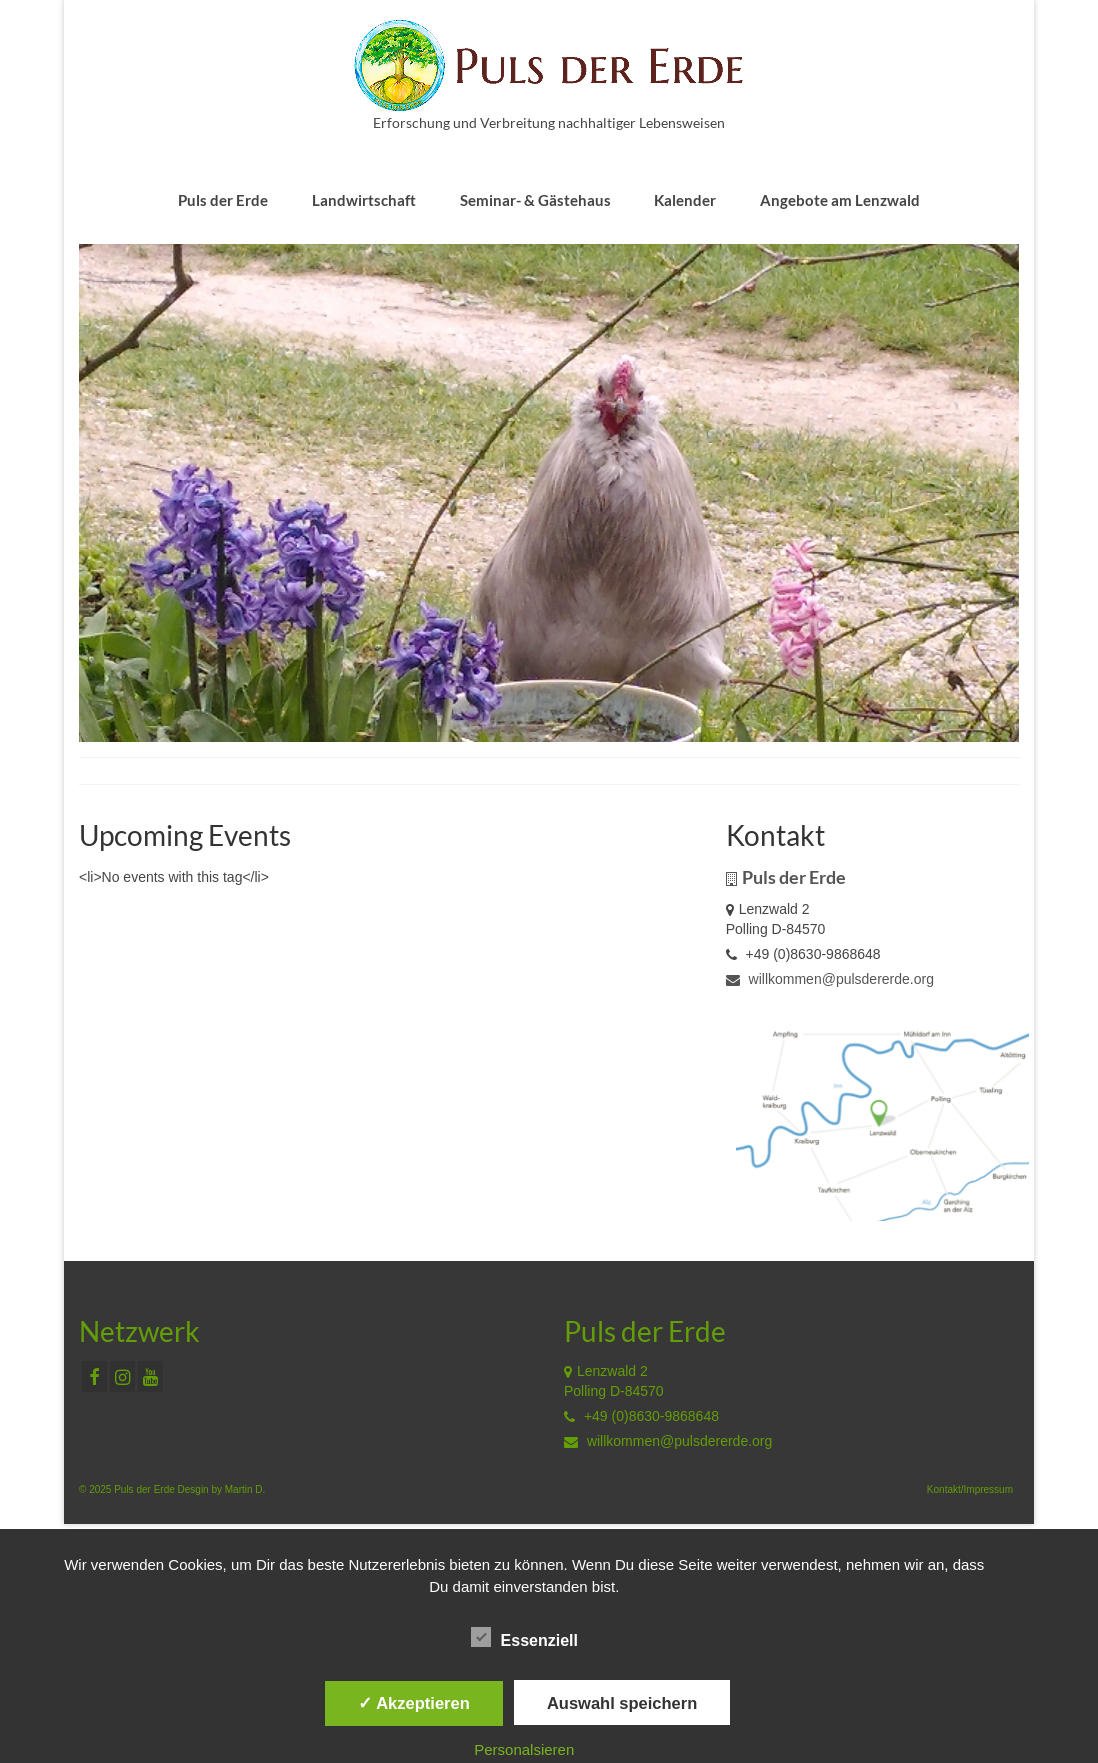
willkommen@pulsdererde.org (830, 979)
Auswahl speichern (622, 1703)
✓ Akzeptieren (414, 1703)
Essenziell (524, 1638)
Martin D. (245, 1489)
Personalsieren (524, 1749)
